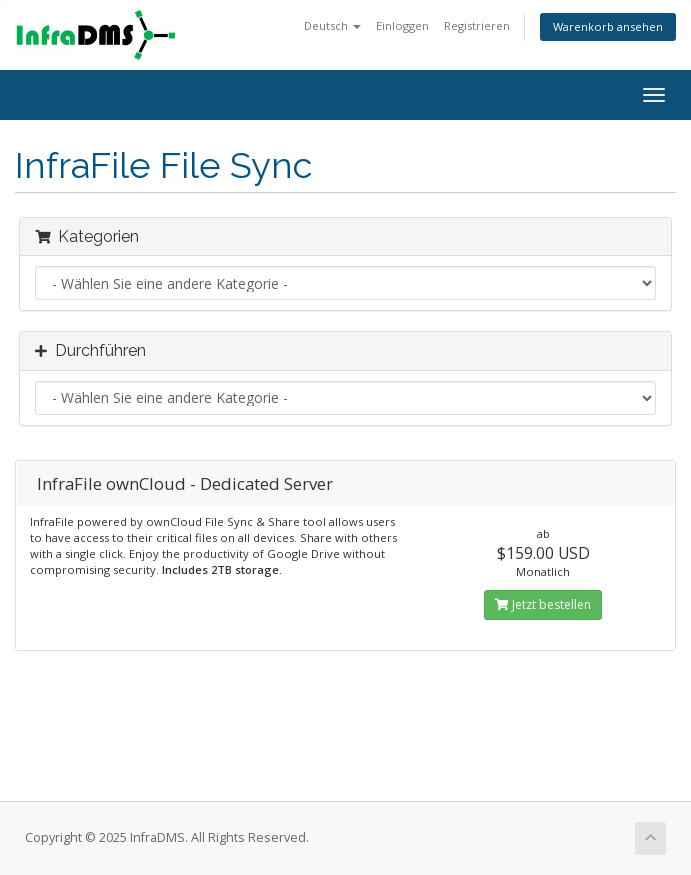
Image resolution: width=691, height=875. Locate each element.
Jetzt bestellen (543, 604)
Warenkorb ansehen (608, 26)
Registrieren (477, 25)
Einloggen (402, 25)
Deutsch (332, 25)
